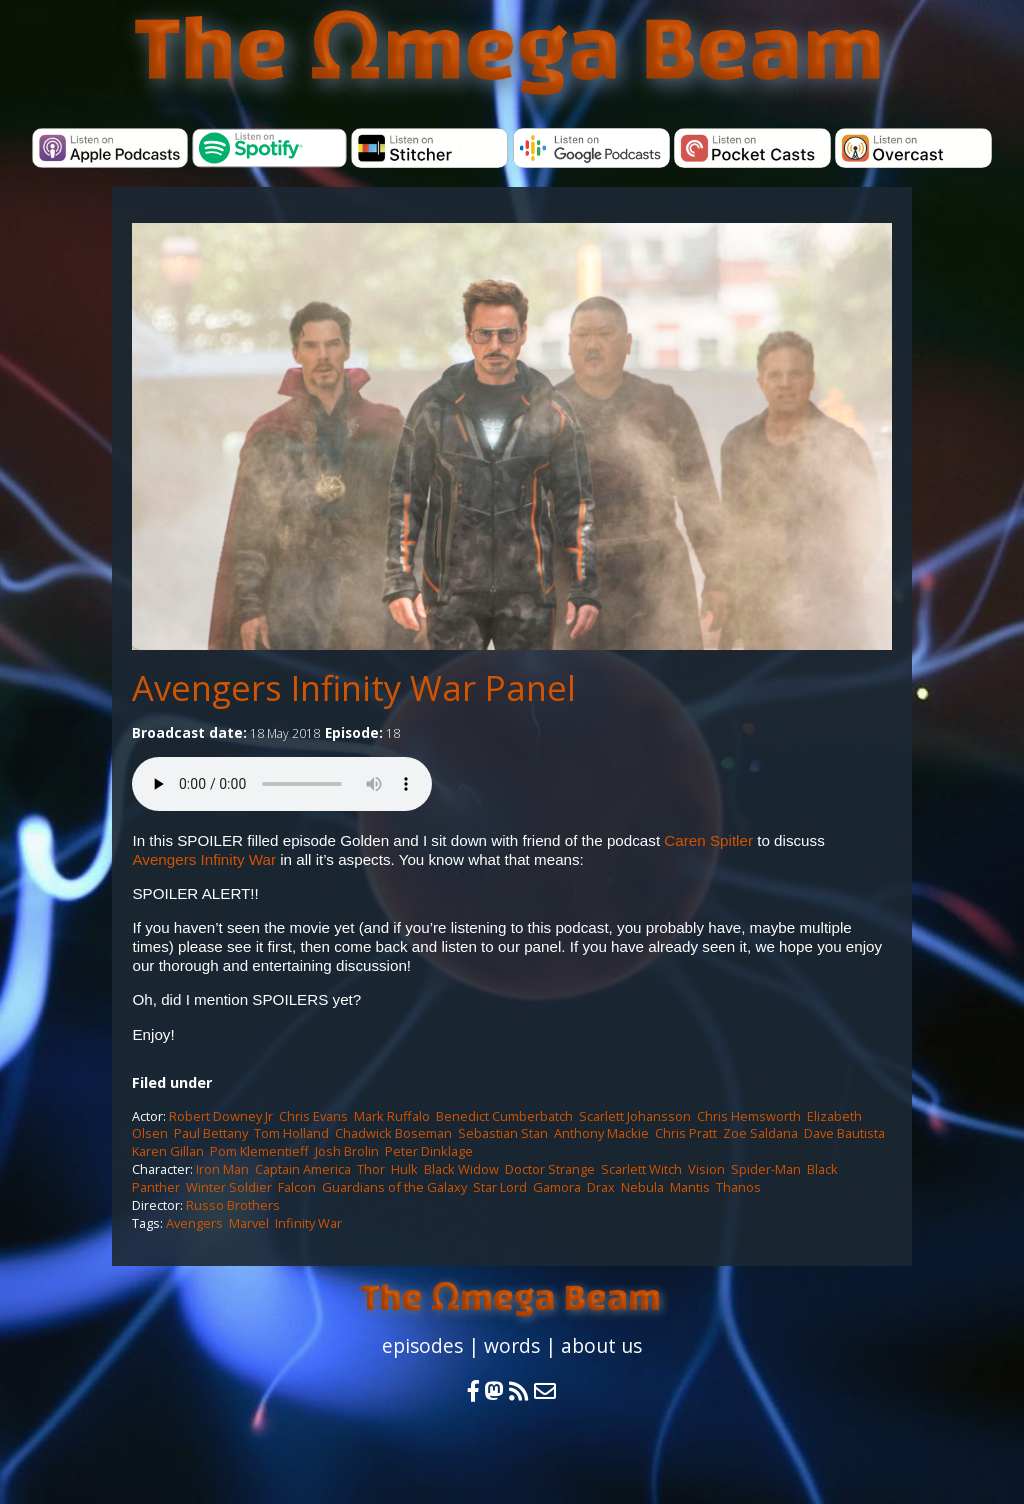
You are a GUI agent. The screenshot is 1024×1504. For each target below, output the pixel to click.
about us (601, 1345)
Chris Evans (313, 1116)
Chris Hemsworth (749, 1116)
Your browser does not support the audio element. (282, 784)
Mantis (690, 1187)
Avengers (194, 1223)
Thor (371, 1169)
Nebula (642, 1187)
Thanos (738, 1187)
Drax (601, 1187)
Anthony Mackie (601, 1133)
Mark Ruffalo (392, 1116)
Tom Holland (291, 1133)
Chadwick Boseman (393, 1133)
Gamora (557, 1187)
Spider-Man (766, 1169)
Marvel (249, 1223)
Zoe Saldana (760, 1133)
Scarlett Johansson (635, 1116)
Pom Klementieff (259, 1151)
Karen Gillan (168, 1151)
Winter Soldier (229, 1187)
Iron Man (222, 1169)
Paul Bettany (211, 1133)
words (512, 1345)
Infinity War (308, 1223)
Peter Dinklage (429, 1151)
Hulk (404, 1169)
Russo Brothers (233, 1205)
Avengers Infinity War (204, 859)
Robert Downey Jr (221, 1116)
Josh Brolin (347, 1151)
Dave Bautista (844, 1133)
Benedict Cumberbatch (504, 1116)
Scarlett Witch (641, 1169)
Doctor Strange (550, 1169)
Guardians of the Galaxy (394, 1187)
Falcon (297, 1187)
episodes (422, 1345)
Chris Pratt (686, 1133)
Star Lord (500, 1187)
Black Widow (461, 1169)
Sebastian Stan (503, 1133)
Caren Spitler (708, 840)
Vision (706, 1169)
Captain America (303, 1169)
